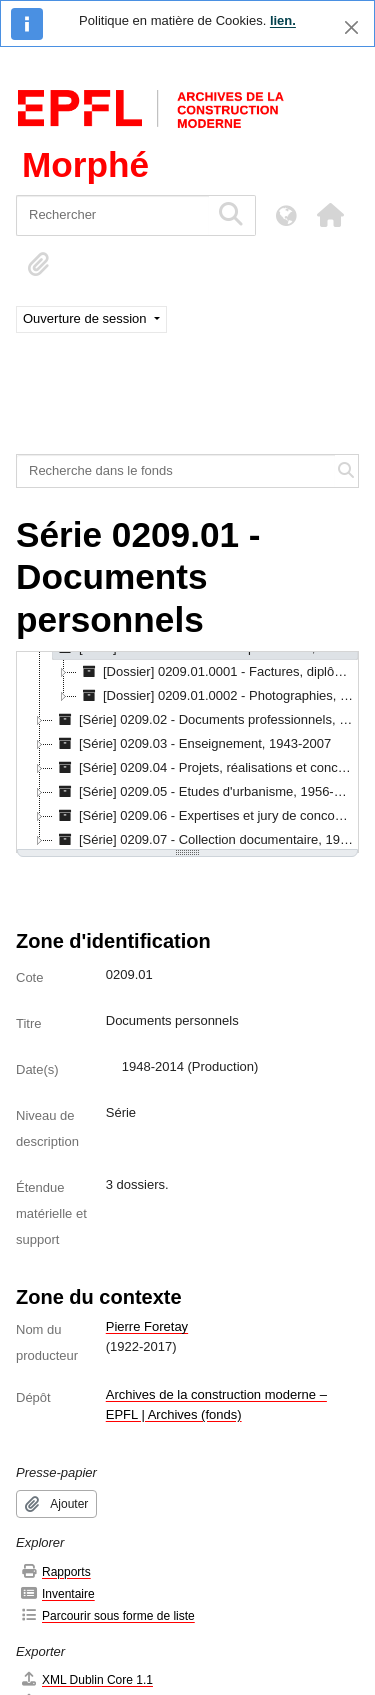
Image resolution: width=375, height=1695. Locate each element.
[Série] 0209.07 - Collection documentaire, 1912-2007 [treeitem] (205, 840)
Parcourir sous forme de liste (107, 1615)
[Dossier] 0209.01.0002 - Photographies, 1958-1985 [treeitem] (218, 696)
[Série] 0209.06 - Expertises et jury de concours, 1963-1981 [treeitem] (205, 816)
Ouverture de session (86, 318)
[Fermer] (351, 27)
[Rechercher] (112, 215)
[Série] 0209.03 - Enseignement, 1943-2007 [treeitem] (192, 744)
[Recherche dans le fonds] (176, 471)
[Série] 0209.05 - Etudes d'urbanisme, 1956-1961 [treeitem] (205, 792)
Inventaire (57, 1593)
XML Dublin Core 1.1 (86, 1679)
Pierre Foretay (147, 1326)
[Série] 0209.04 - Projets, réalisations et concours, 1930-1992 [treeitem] (205, 768)
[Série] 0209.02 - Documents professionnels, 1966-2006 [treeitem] (205, 720)
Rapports (55, 1571)
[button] (330, 215)
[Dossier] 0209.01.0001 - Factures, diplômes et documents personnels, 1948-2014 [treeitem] (218, 672)
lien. (283, 20)
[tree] (187, 752)
